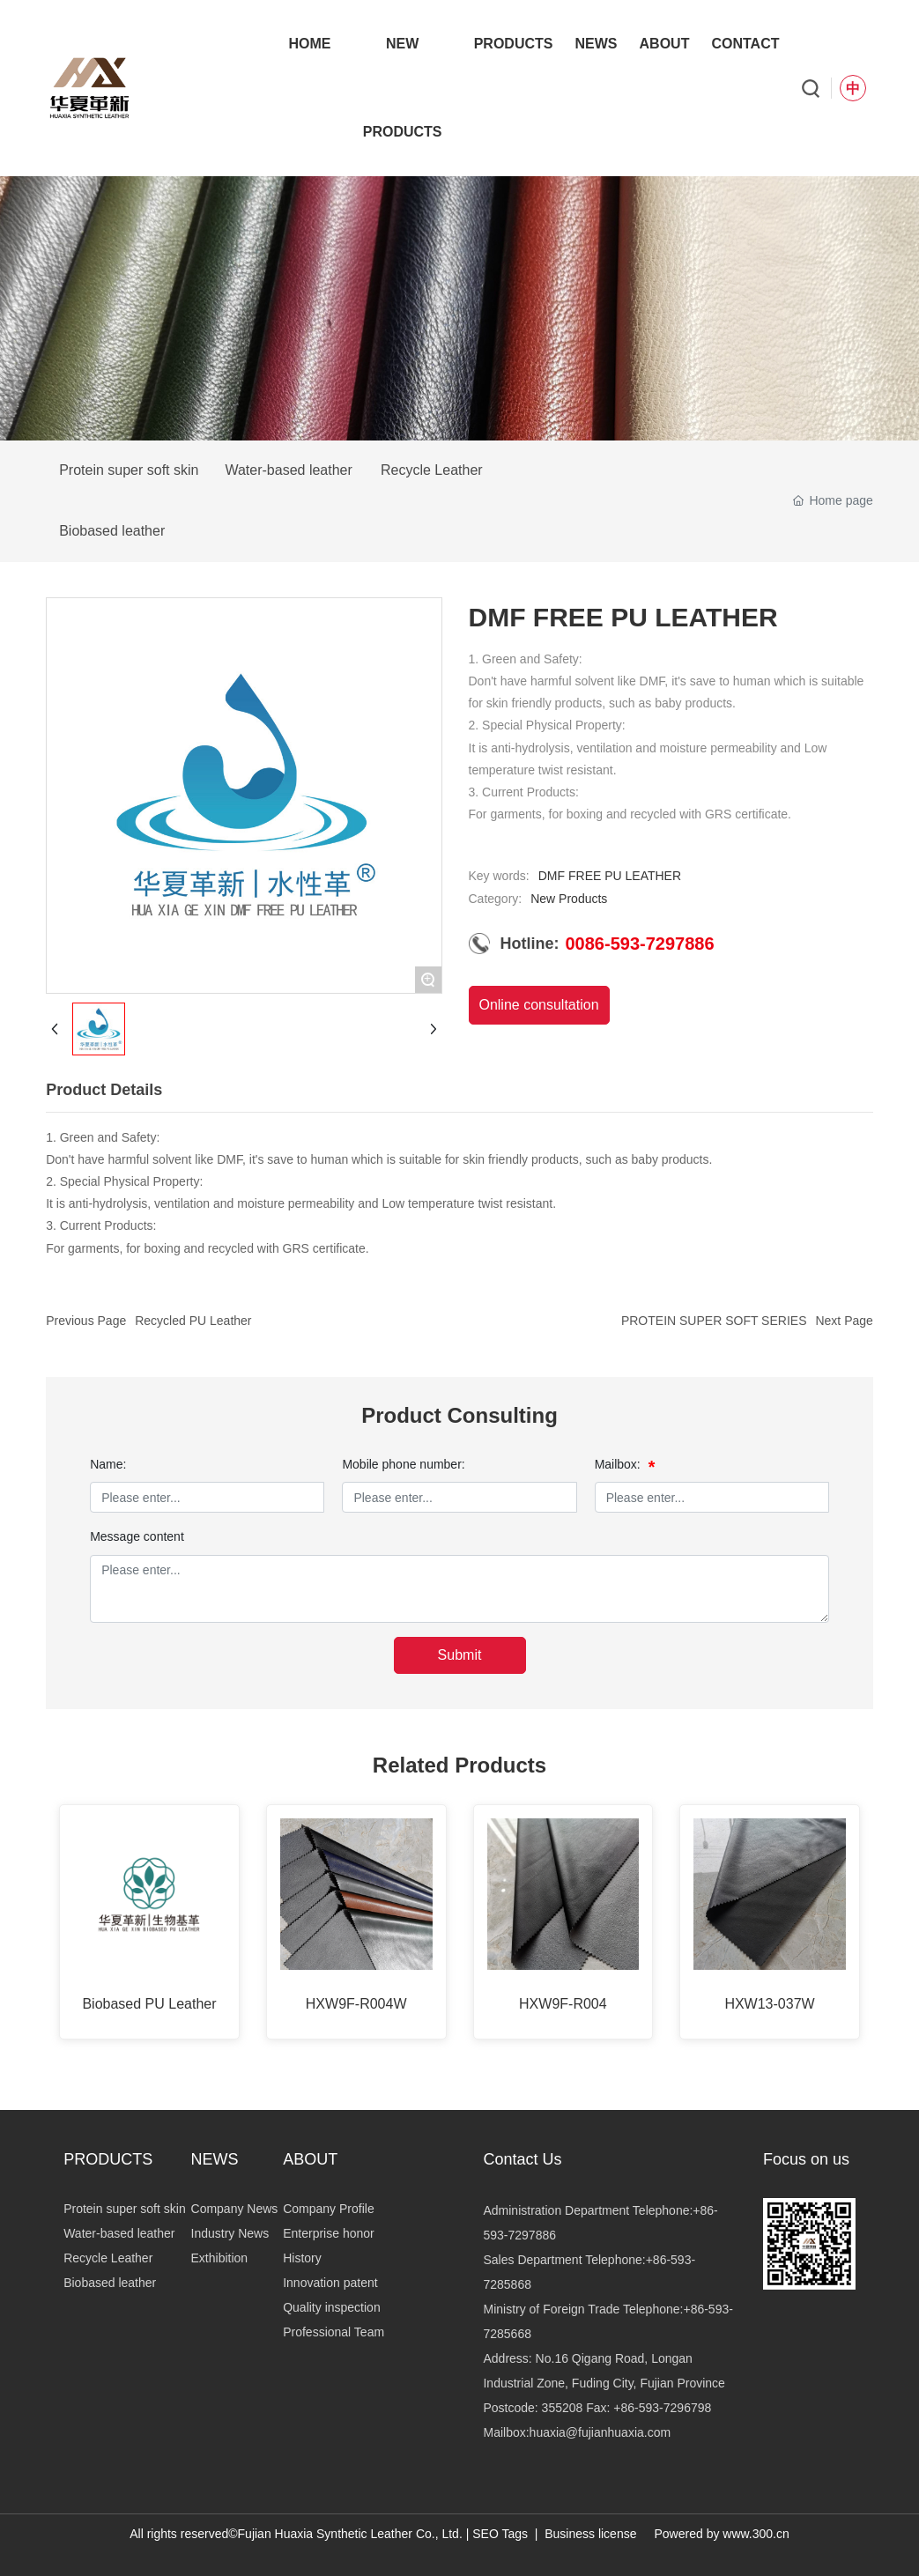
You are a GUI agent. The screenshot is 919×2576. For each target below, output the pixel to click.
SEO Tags (500, 2534)
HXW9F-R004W (356, 2003)
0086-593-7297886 (640, 943)
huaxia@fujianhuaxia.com (600, 2432)
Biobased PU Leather (149, 2003)
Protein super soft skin (128, 470)
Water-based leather (288, 470)
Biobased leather (112, 530)
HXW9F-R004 (563, 2003)
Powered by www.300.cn (721, 2534)
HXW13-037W (769, 2003)
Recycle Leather (432, 470)
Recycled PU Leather (193, 1321)
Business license (590, 2534)
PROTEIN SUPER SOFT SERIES (714, 1321)
